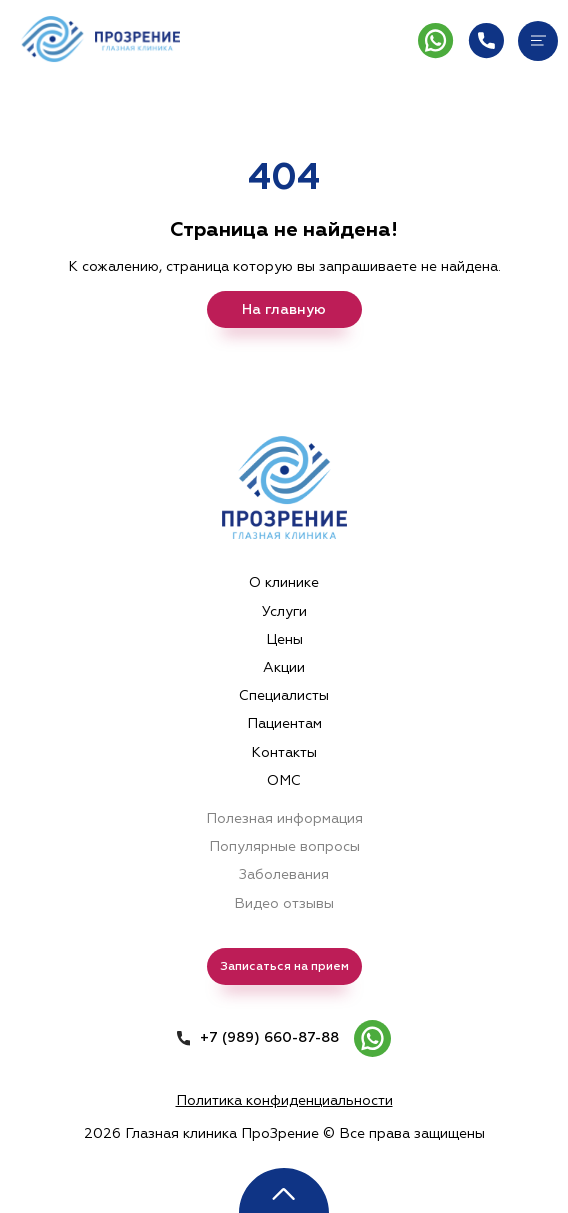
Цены (284, 639)
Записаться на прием (284, 966)
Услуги (284, 611)
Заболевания (284, 874)
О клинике (284, 582)
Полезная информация (284, 818)
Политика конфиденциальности (284, 1100)
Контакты (284, 752)
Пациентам (284, 723)
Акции (284, 667)
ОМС (284, 780)
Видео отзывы (284, 903)
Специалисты (284, 695)
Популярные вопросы (284, 846)
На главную (284, 309)
